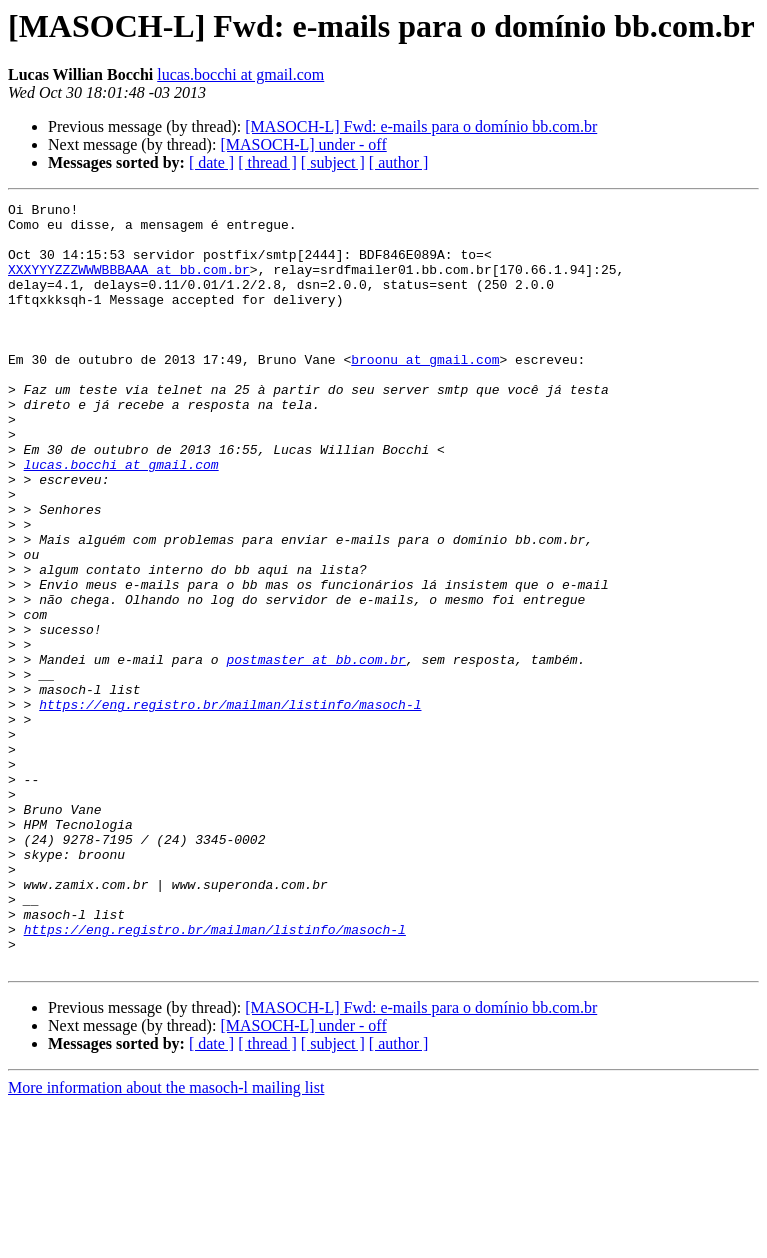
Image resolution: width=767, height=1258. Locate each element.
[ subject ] (333, 162)
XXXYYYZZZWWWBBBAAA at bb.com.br (129, 284)
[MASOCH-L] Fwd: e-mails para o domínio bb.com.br (421, 126)
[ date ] (211, 162)
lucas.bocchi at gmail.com (240, 74)
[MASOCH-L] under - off (303, 144)
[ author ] (399, 162)
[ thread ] (267, 162)
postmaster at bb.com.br (315, 752)
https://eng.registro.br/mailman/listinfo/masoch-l (230, 806)
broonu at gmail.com (425, 392)
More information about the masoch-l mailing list (166, 1240)
